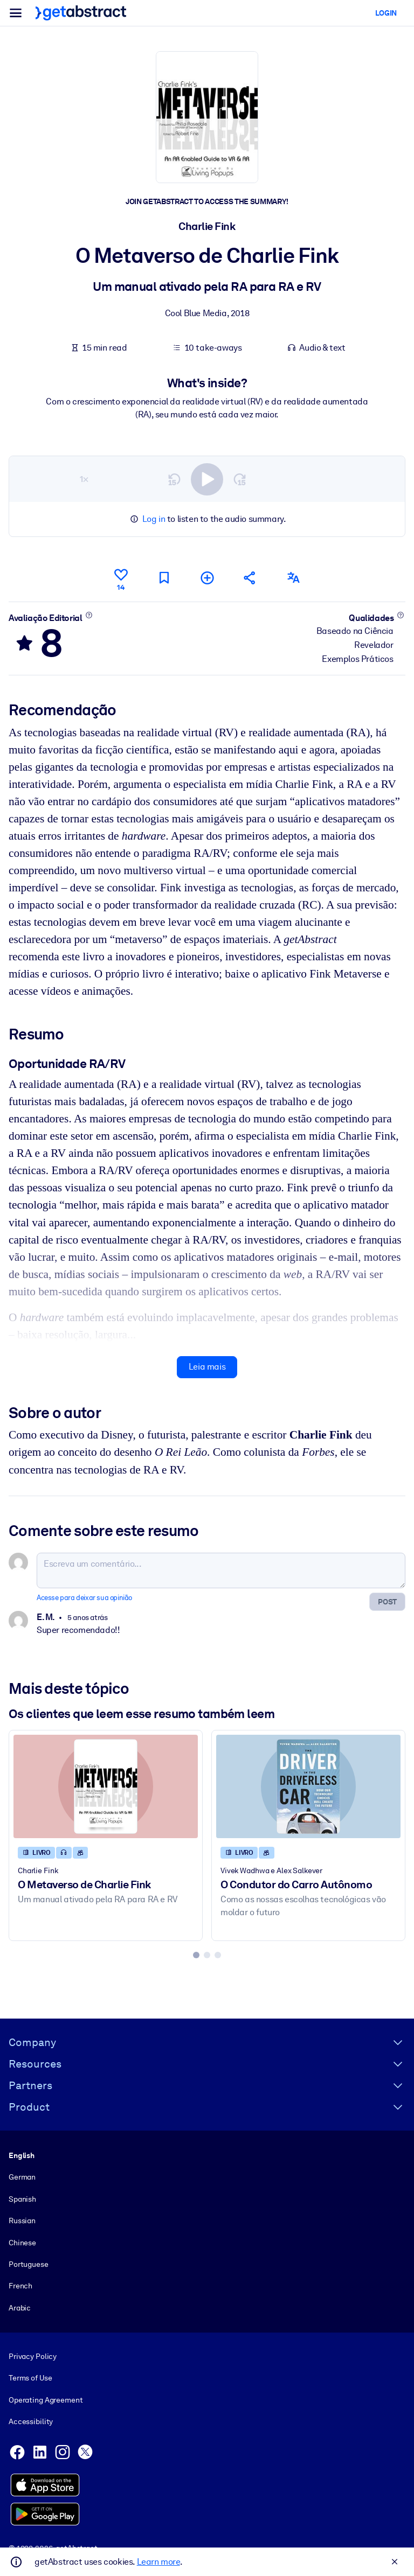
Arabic (20, 2307)
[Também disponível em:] (293, 577)
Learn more (158, 2562)
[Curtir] (121, 578)
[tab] (196, 1955)
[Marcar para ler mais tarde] (164, 577)
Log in (153, 519)
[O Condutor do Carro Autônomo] (308, 1786)
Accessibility (31, 2421)
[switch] (207, 479)
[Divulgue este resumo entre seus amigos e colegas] (250, 577)
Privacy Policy (33, 2356)
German (22, 2177)
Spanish (22, 2198)
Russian (22, 2220)
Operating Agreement (45, 2400)
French (20, 2285)
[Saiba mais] (89, 614)
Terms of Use (30, 2377)
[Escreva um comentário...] (221, 1570)
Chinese (22, 2242)
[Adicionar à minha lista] (207, 577)
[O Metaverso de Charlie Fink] (105, 1786)
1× (84, 478)
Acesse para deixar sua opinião (84, 1598)
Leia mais (207, 1367)
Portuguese (29, 2264)
